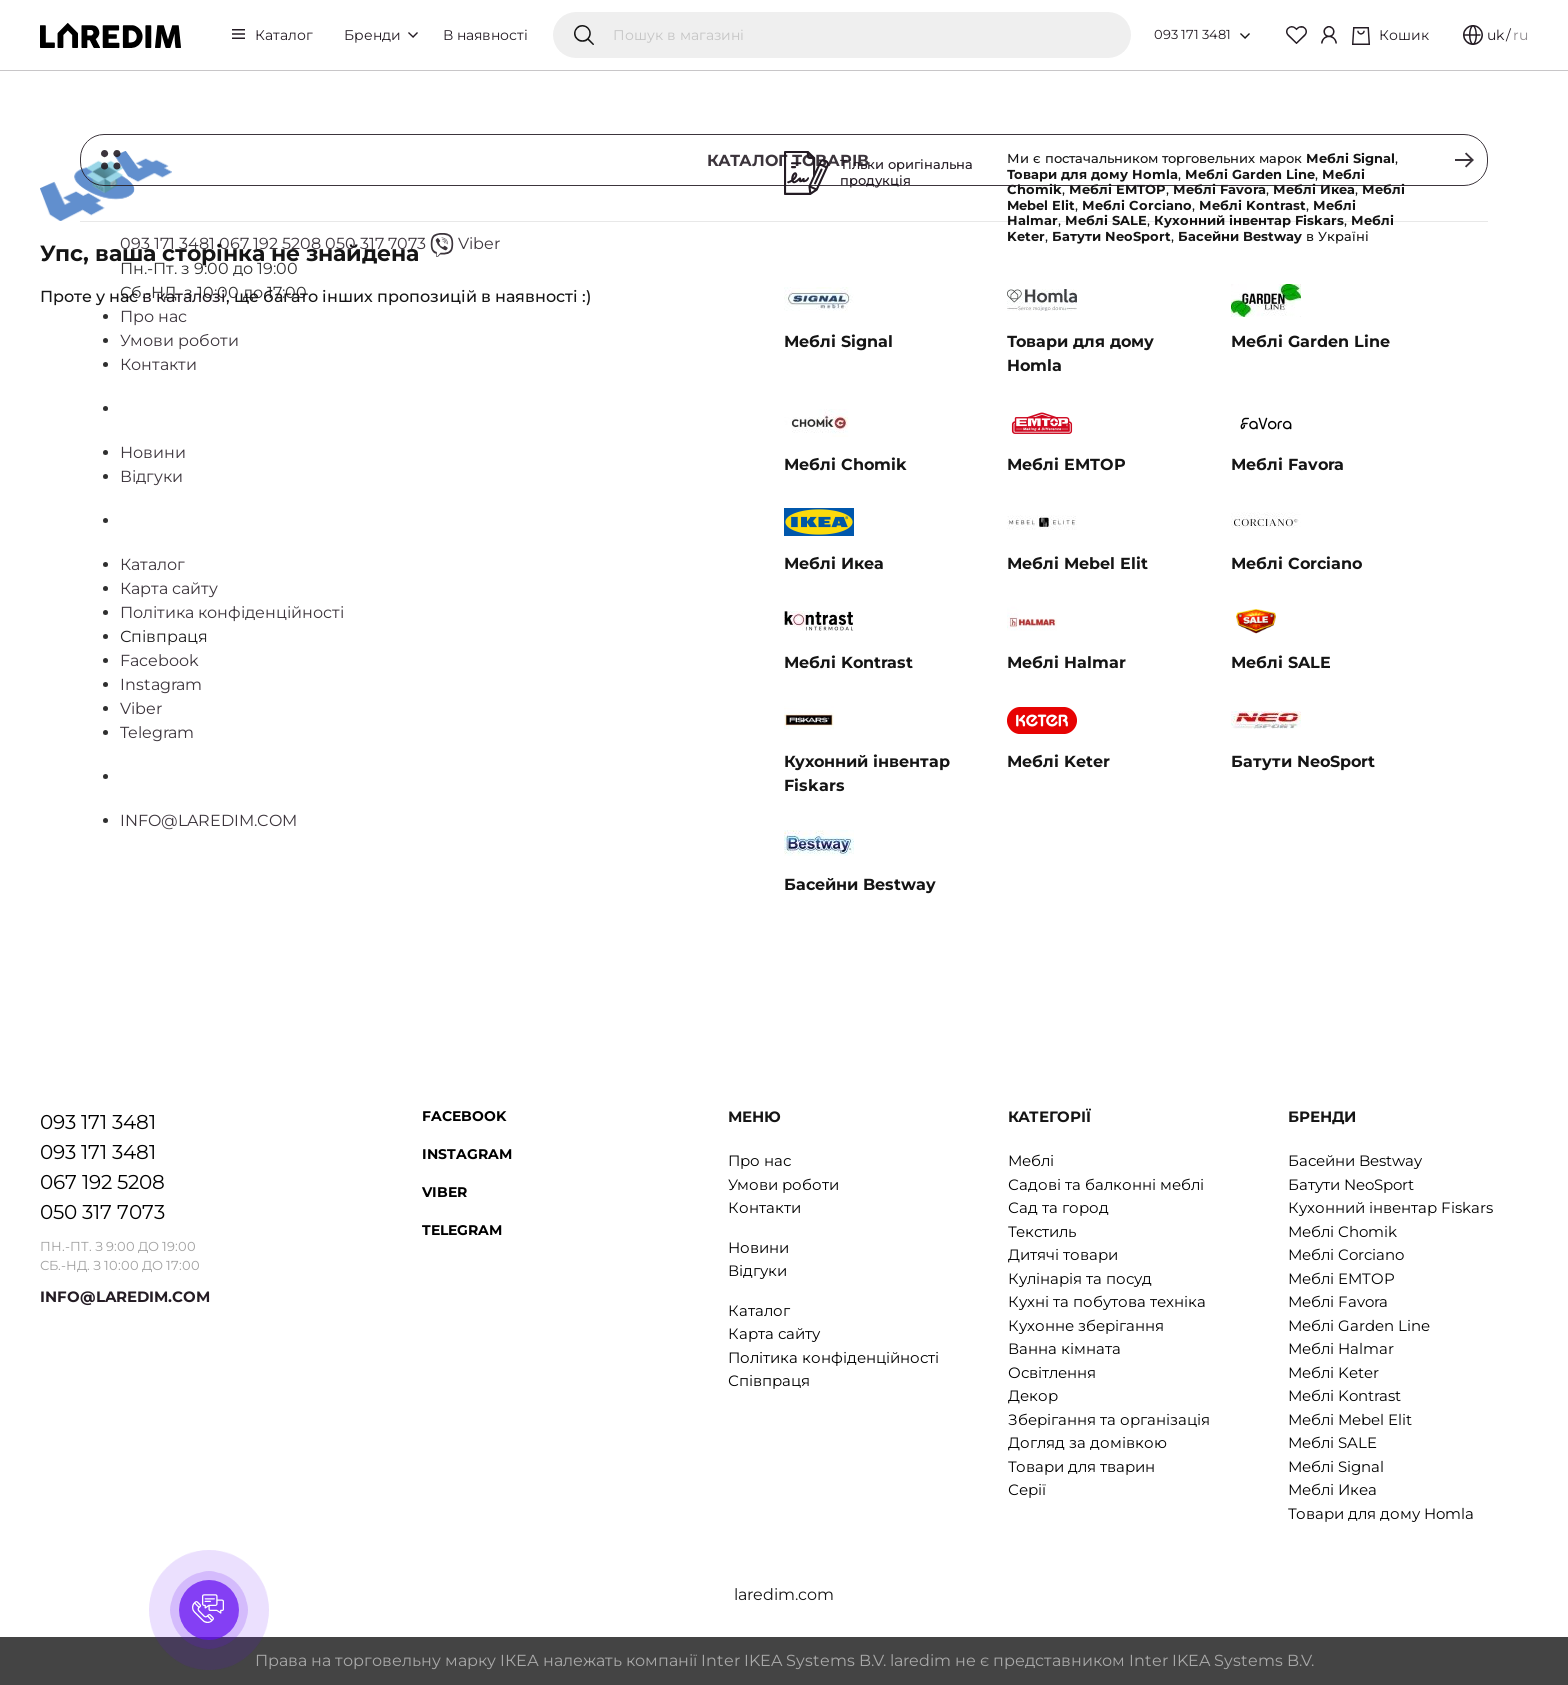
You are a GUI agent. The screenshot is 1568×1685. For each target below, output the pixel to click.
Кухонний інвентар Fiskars (1390, 1207)
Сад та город (1058, 1207)
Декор (1033, 1395)
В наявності (485, 35)
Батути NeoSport (1351, 1184)
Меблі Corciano (1346, 1254)
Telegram (462, 1230)
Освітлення (1052, 1372)
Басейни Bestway (1355, 1160)
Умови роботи (783, 1184)
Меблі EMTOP (1341, 1278)
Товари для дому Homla (1381, 1513)
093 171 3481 (1192, 34)
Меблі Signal (1336, 1466)
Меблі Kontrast (1344, 1395)
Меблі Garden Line (1359, 1325)
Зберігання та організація (1109, 1419)
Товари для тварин (1081, 1466)
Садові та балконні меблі (1106, 1184)
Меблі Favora (1338, 1301)
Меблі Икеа (1332, 1489)
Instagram (467, 1154)
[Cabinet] (1329, 35)
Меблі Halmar (1341, 1348)
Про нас (759, 1160)
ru (1520, 35)
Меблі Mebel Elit (1350, 1419)
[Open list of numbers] (1245, 36)
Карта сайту (774, 1333)
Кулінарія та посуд (1080, 1278)
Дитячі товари (1063, 1254)
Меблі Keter (1333, 1372)
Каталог (284, 35)
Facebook (464, 1116)
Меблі (1031, 1160)
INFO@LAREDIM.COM (125, 1296)
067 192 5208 (102, 1182)
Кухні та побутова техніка (1107, 1301)
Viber (444, 1192)
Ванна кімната (1064, 1348)
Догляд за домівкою (1087, 1442)
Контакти (764, 1207)
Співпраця (769, 1380)
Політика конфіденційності (833, 1357)
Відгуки (757, 1270)
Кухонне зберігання (1086, 1325)
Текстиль (1042, 1231)
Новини (758, 1247)
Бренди (381, 35)
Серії (1027, 1489)
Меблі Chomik (1342, 1231)
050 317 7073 (102, 1212)
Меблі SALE (1332, 1442)
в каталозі (184, 296)
